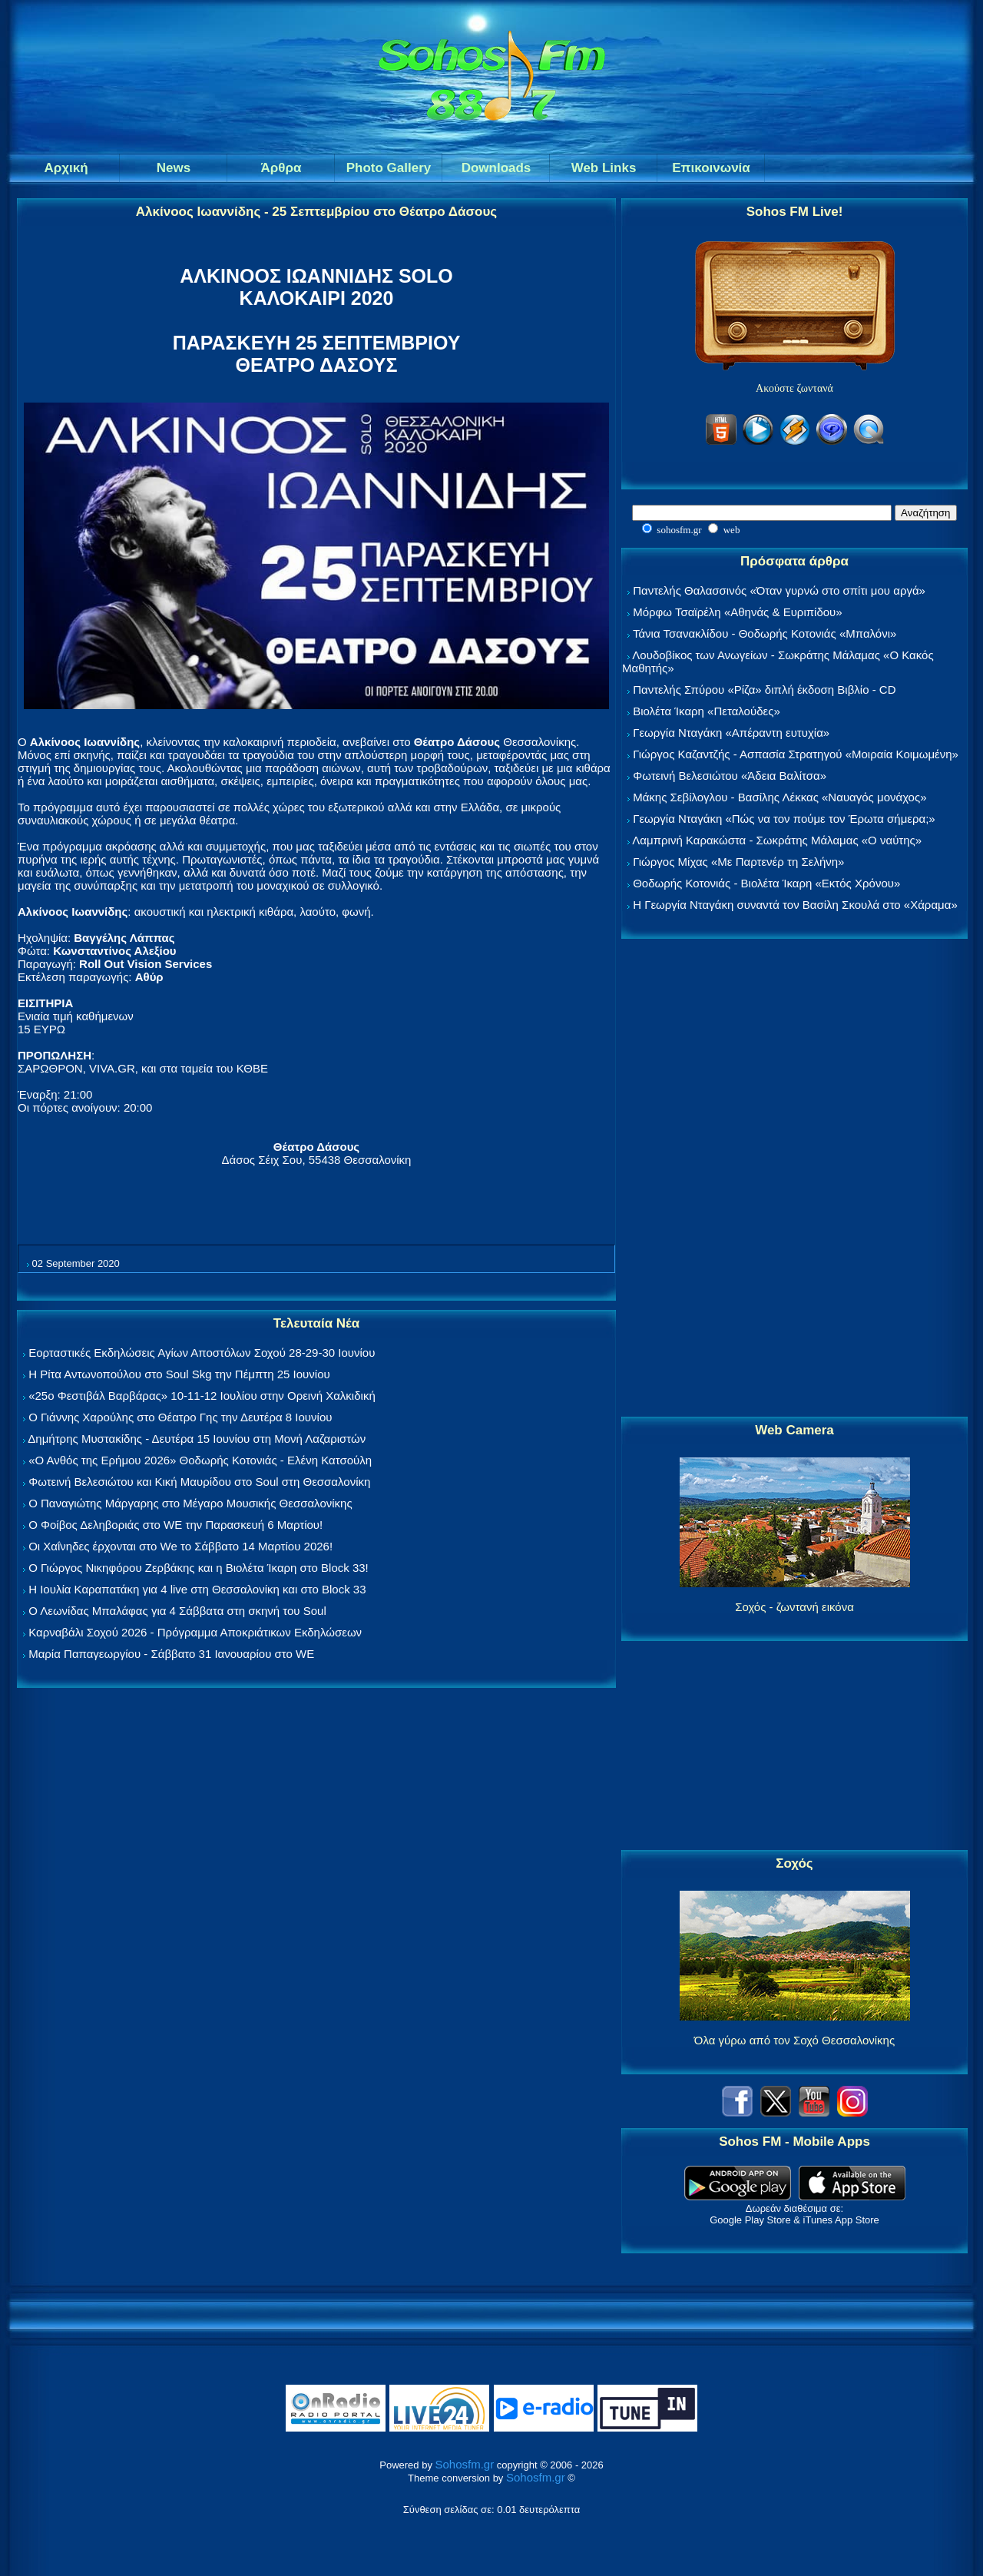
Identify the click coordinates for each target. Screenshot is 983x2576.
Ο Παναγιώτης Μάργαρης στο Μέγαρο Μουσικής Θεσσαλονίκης (190, 1503)
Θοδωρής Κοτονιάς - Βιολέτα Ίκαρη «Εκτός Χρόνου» (766, 883)
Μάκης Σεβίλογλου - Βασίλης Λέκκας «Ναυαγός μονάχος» (779, 797)
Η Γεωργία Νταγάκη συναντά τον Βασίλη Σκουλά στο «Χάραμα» (795, 904)
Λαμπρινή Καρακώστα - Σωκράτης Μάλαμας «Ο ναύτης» (777, 840)
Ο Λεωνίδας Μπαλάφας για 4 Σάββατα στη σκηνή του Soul (177, 1610)
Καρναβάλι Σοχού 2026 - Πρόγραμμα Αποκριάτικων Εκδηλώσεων (195, 1632)
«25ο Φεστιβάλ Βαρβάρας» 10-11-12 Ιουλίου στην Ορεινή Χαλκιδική (202, 1395)
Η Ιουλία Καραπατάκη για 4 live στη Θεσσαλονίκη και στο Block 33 (197, 1589)
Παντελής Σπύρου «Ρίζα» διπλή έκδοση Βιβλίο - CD (764, 689)
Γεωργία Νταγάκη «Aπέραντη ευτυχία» (731, 732)
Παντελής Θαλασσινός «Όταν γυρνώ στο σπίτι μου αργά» (779, 590)
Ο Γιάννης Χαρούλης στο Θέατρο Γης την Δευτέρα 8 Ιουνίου (180, 1417)
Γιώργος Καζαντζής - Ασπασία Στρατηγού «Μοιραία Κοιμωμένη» (795, 754)
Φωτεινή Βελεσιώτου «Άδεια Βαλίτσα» (729, 775)
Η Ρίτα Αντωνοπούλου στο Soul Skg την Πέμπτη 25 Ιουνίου (179, 1374)
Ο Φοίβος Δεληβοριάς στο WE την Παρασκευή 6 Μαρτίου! (175, 1524)
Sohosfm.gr (465, 2464)
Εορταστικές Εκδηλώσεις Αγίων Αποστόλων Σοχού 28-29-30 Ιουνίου (201, 1352)
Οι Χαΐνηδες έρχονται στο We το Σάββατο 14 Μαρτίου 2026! (180, 1546)
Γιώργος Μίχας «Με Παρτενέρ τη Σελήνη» (738, 861)
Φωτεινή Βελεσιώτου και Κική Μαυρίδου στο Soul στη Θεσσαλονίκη (199, 1481)
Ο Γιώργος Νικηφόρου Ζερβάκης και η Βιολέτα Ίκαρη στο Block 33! (198, 1567)
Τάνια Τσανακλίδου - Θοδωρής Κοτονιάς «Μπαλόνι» (764, 633)
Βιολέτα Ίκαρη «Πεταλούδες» (706, 711)
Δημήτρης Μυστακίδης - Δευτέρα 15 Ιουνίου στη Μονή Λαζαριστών (197, 1438)
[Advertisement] (795, 1178)
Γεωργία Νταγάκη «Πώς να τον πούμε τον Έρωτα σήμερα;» (784, 818)
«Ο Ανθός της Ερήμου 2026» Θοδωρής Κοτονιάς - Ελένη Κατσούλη (200, 1460)
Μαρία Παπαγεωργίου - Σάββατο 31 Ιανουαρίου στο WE (171, 1653)
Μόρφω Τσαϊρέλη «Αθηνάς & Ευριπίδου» (737, 611)
